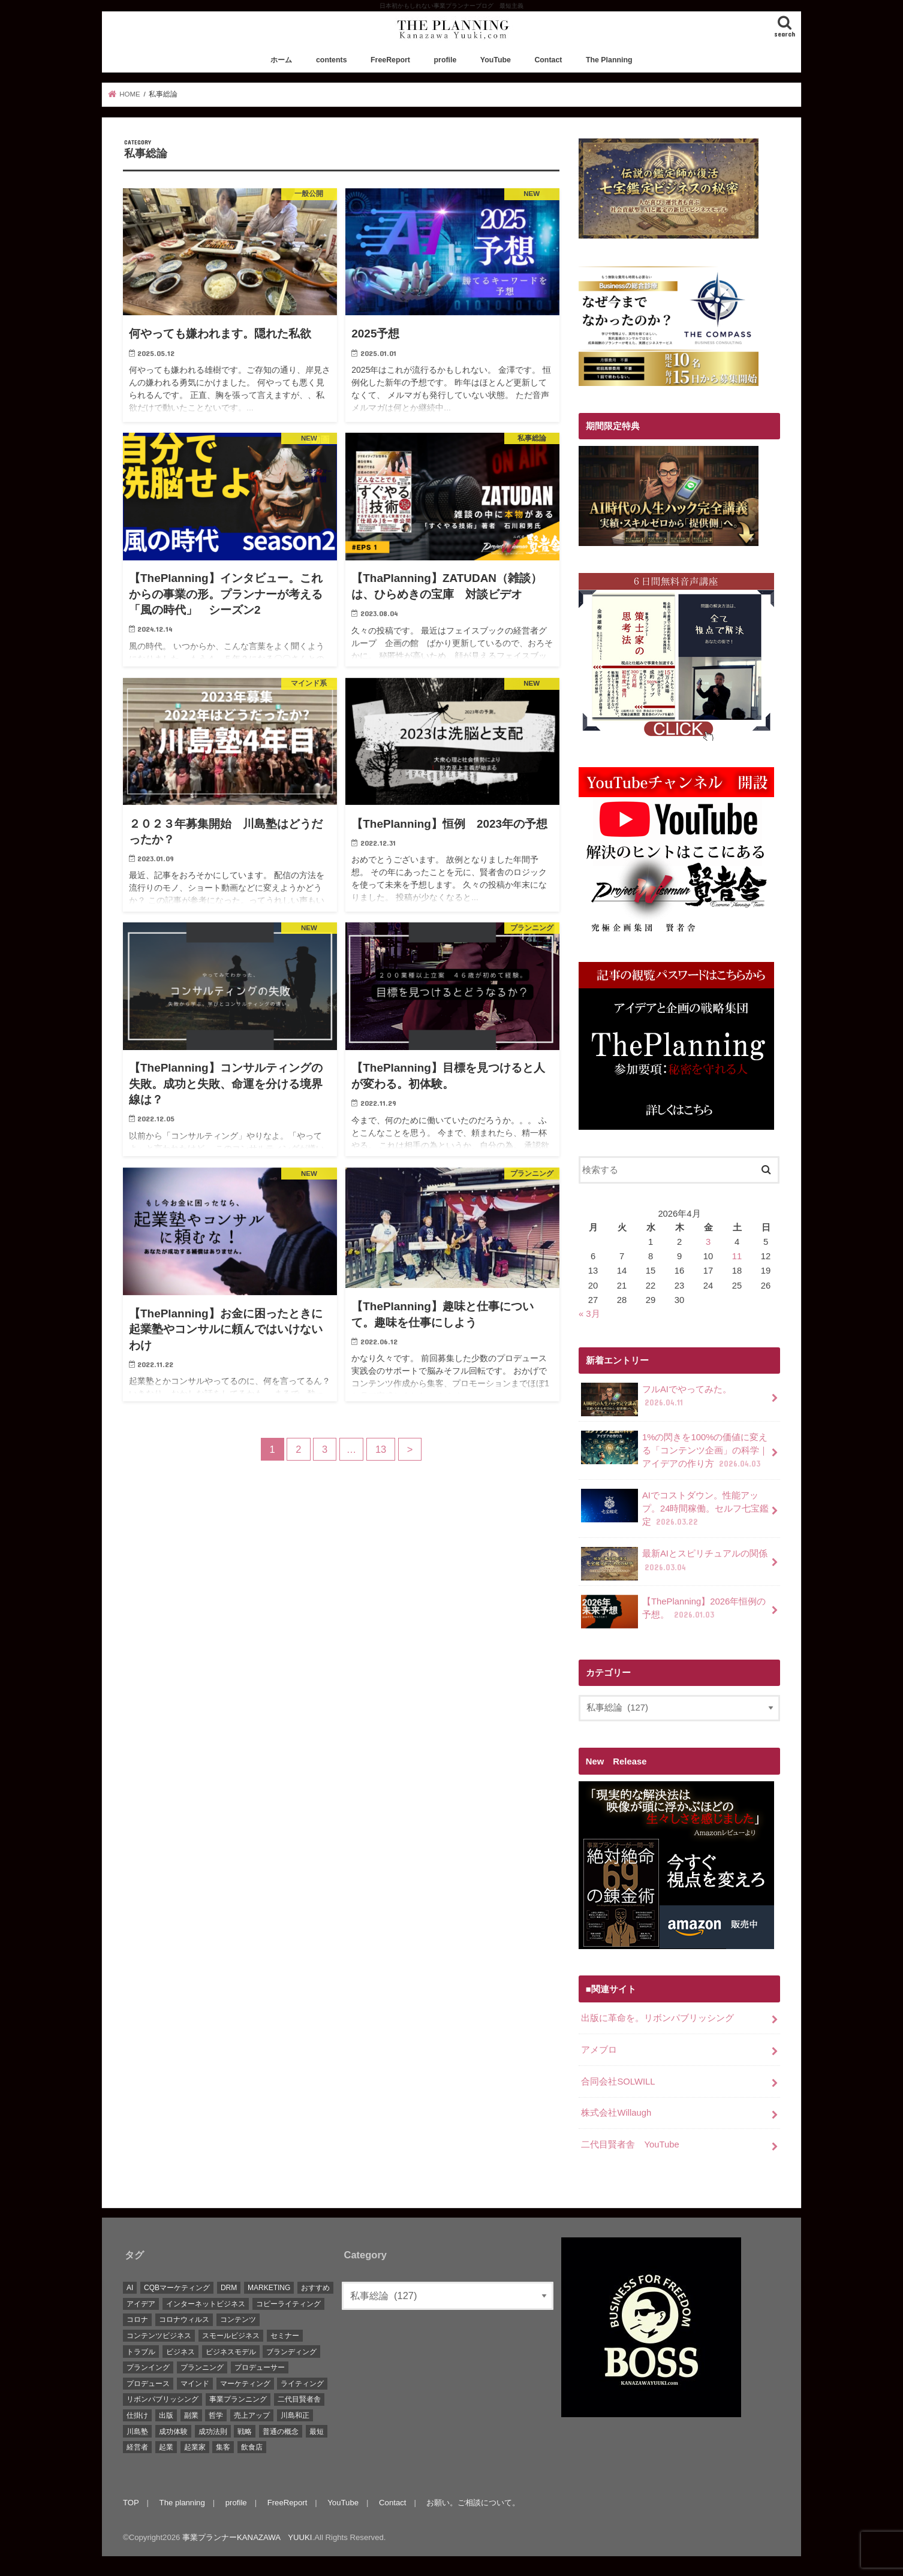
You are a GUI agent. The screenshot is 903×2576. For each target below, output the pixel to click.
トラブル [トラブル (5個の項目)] (141, 2352)
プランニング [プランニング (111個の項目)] (202, 2367)
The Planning (609, 60)
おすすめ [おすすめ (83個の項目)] (315, 2288)
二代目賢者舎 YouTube (630, 2144)
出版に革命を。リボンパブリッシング (657, 2018)
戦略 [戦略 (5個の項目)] (244, 2431)
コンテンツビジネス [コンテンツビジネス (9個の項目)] (159, 2335)
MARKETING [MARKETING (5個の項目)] (269, 2288)
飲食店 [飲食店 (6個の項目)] (252, 2447)
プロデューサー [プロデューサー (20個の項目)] (259, 2367)
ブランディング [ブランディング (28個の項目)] (291, 2352)
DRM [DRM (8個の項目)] (229, 2288)
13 (380, 1449)
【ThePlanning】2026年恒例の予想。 (673, 1611)
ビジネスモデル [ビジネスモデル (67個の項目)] (231, 2352)
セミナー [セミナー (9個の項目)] (284, 2335)
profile (445, 60)
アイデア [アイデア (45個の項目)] (141, 2304)
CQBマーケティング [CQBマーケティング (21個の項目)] (177, 2288)
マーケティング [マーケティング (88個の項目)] (245, 2383)
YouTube (495, 60)
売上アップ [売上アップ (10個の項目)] (252, 2415)
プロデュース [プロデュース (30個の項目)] (148, 2383)
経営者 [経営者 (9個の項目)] (137, 2447)
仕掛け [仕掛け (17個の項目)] (137, 2415)
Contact (548, 60)
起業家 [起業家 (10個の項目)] (195, 2447)
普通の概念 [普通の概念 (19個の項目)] (281, 2431)
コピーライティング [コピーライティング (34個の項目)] (288, 2304)
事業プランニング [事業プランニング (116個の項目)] (238, 2399)
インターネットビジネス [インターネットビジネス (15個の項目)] (205, 2304)
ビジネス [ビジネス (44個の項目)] (180, 2352)
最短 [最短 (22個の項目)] (316, 2431)
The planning (182, 2502)
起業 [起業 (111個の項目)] (166, 2447)
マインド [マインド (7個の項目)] (194, 2383)
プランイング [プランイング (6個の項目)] (148, 2367)
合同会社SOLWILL (618, 2081)
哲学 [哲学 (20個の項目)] (216, 2415)
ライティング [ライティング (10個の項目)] (302, 2383)
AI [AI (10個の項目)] (130, 2288)
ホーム (281, 60)
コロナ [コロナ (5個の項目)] (137, 2319)
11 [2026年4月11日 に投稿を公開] (737, 1256)
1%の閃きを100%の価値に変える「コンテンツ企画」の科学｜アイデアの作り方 (674, 1450)
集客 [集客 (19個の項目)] (223, 2447)
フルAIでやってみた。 (656, 1399)
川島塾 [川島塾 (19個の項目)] (137, 2431)
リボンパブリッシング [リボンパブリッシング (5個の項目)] (162, 2399)
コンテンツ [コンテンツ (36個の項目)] (238, 2319)
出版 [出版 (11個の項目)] (166, 2415)
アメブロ (599, 2050)
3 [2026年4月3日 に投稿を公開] (708, 1242)
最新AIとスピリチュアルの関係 (674, 1563)
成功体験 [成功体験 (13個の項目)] (173, 2431)
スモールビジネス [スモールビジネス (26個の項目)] (231, 2335)
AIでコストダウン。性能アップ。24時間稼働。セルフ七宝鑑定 (675, 1508)
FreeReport (390, 60)
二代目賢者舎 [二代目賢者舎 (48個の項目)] (299, 2399)
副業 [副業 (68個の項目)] (191, 2415)
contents (331, 60)
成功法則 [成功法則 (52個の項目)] (212, 2431)
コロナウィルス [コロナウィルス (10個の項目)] (184, 2319)
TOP (131, 2502)
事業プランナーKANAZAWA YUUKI (247, 2537)
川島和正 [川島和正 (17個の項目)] (295, 2415)
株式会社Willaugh (616, 2112)
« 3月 (589, 1314)
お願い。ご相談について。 (473, 2502)
